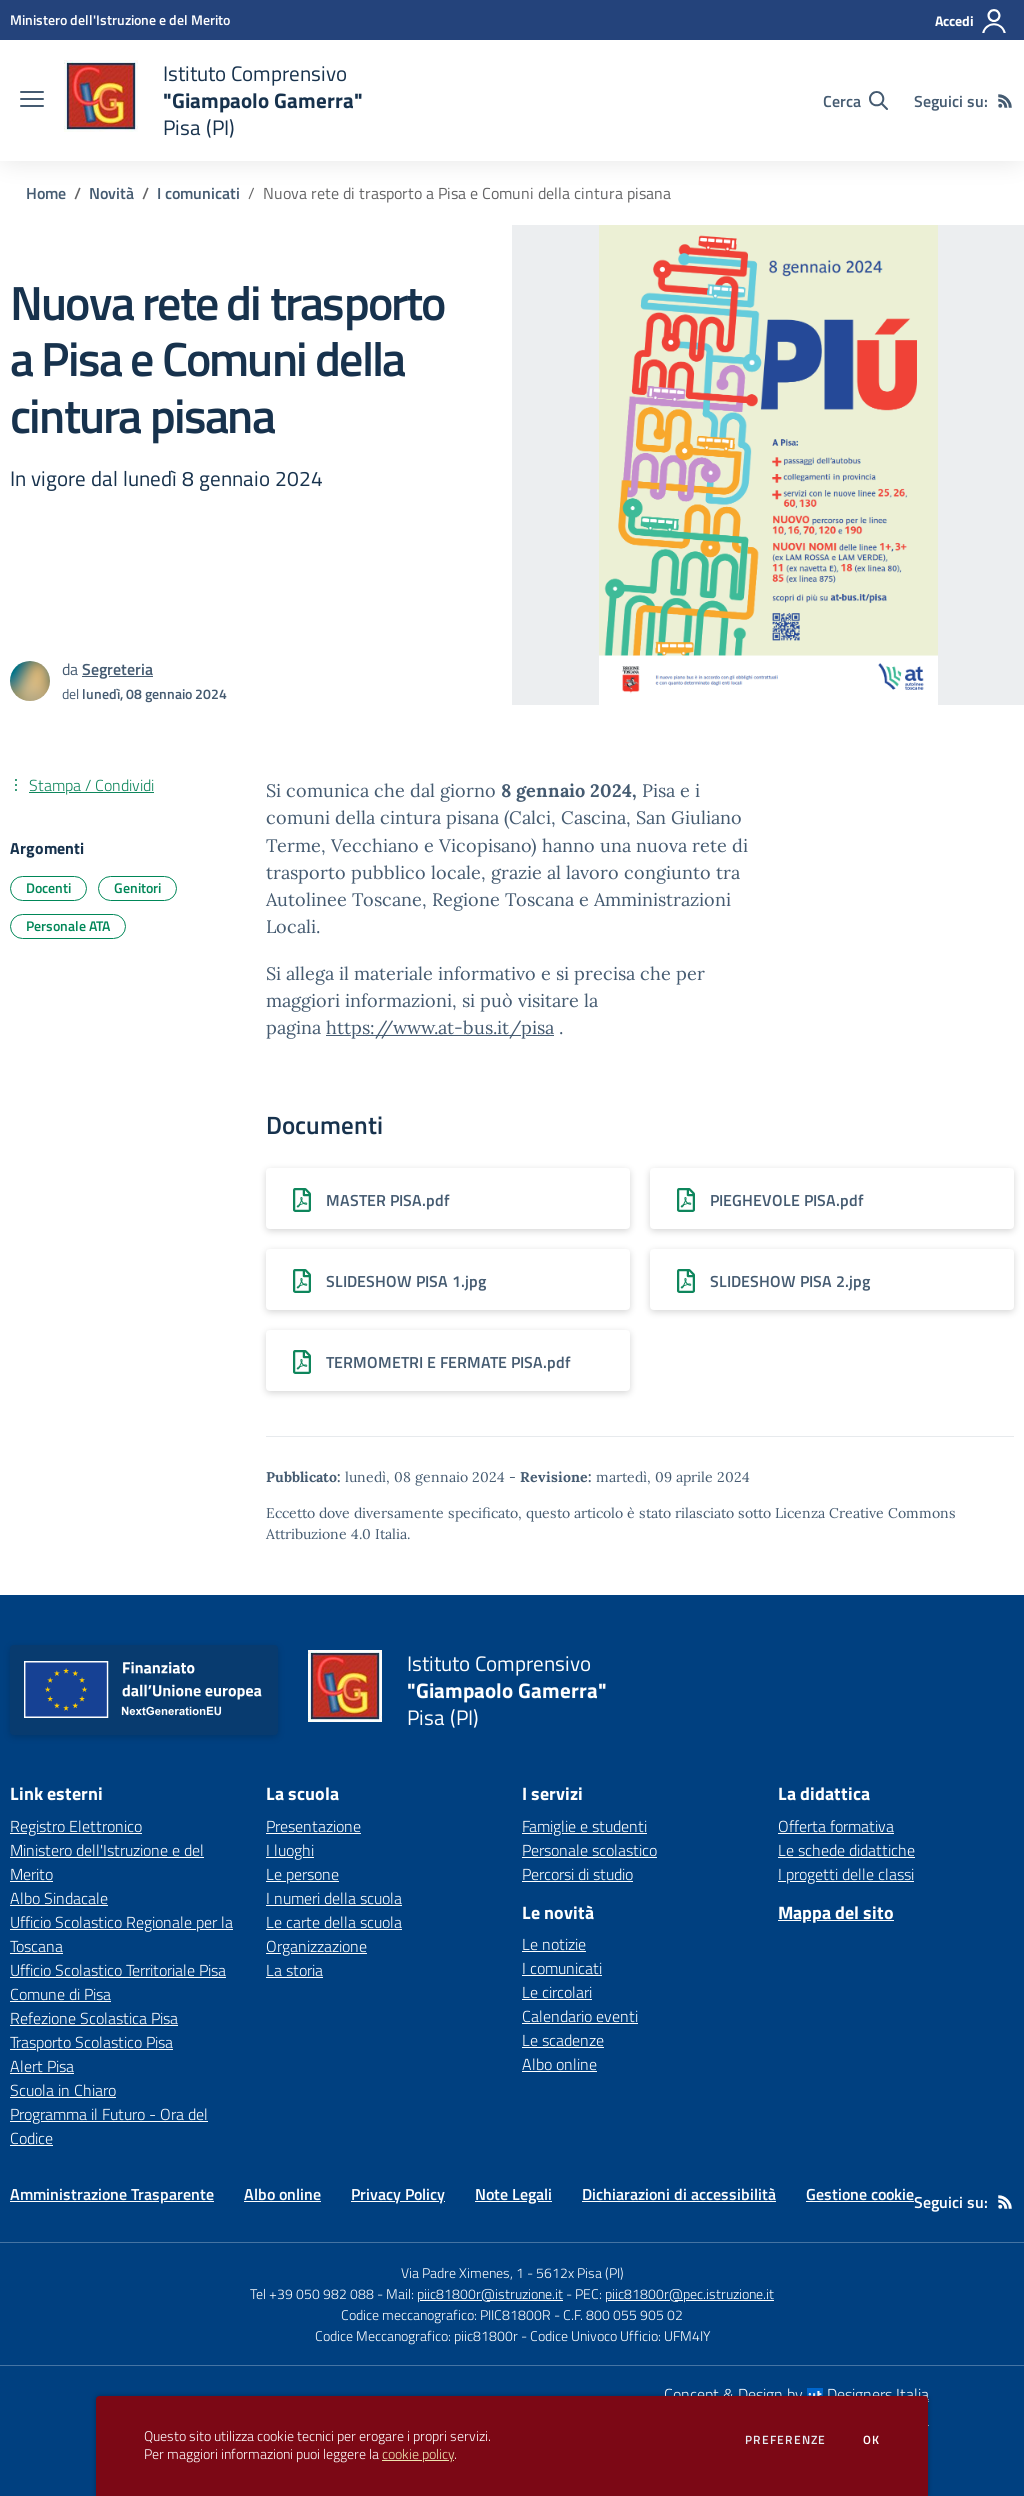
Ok (872, 2440)
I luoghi (290, 1850)
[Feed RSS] (1005, 101)
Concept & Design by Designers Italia (796, 2394)
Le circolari (557, 1992)
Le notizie (554, 1944)
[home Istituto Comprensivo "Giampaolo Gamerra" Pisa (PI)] (213, 100)
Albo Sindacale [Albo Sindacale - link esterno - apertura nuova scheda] (59, 1898)
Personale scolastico (589, 1850)
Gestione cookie (860, 2194)
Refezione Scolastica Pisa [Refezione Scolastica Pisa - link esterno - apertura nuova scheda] (94, 2018)
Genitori (137, 887)
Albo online (559, 2064)
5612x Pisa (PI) (580, 2272)
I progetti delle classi (846, 1874)
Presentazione (313, 1826)
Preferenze (785, 2440)
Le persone (302, 1874)
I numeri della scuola (334, 1898)
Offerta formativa (836, 1826)
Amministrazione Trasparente (112, 2194)
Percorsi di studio (577, 1874)
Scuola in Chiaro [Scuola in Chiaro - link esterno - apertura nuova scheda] (63, 2090)
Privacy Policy (398, 2194)
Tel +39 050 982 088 (312, 2293)
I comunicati (198, 193)
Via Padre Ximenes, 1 (462, 2272)
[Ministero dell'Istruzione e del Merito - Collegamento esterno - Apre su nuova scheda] (120, 19)
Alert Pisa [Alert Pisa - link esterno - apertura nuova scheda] (42, 2066)
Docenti (48, 887)
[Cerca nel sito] (855, 101)
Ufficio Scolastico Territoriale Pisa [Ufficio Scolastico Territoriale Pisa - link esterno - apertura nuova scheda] (118, 1970)
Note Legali (513, 2194)
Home (46, 193)
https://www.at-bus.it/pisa (440, 1027)
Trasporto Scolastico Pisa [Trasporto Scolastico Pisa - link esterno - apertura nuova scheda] (91, 2042)
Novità (111, 193)
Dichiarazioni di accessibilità (679, 2194)
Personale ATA (68, 925)
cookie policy (418, 2454)
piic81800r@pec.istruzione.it (689, 2293)
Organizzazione (316, 1946)
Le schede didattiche (846, 1850)
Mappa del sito (836, 1912)
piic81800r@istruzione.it (490, 2293)
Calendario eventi (580, 2016)
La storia (294, 1970)
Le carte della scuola (334, 1922)
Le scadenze (563, 2040)
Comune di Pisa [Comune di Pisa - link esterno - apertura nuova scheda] (60, 1994)
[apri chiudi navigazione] (32, 101)
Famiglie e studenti (584, 1826)
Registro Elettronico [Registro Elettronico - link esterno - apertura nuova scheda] (76, 1826)
